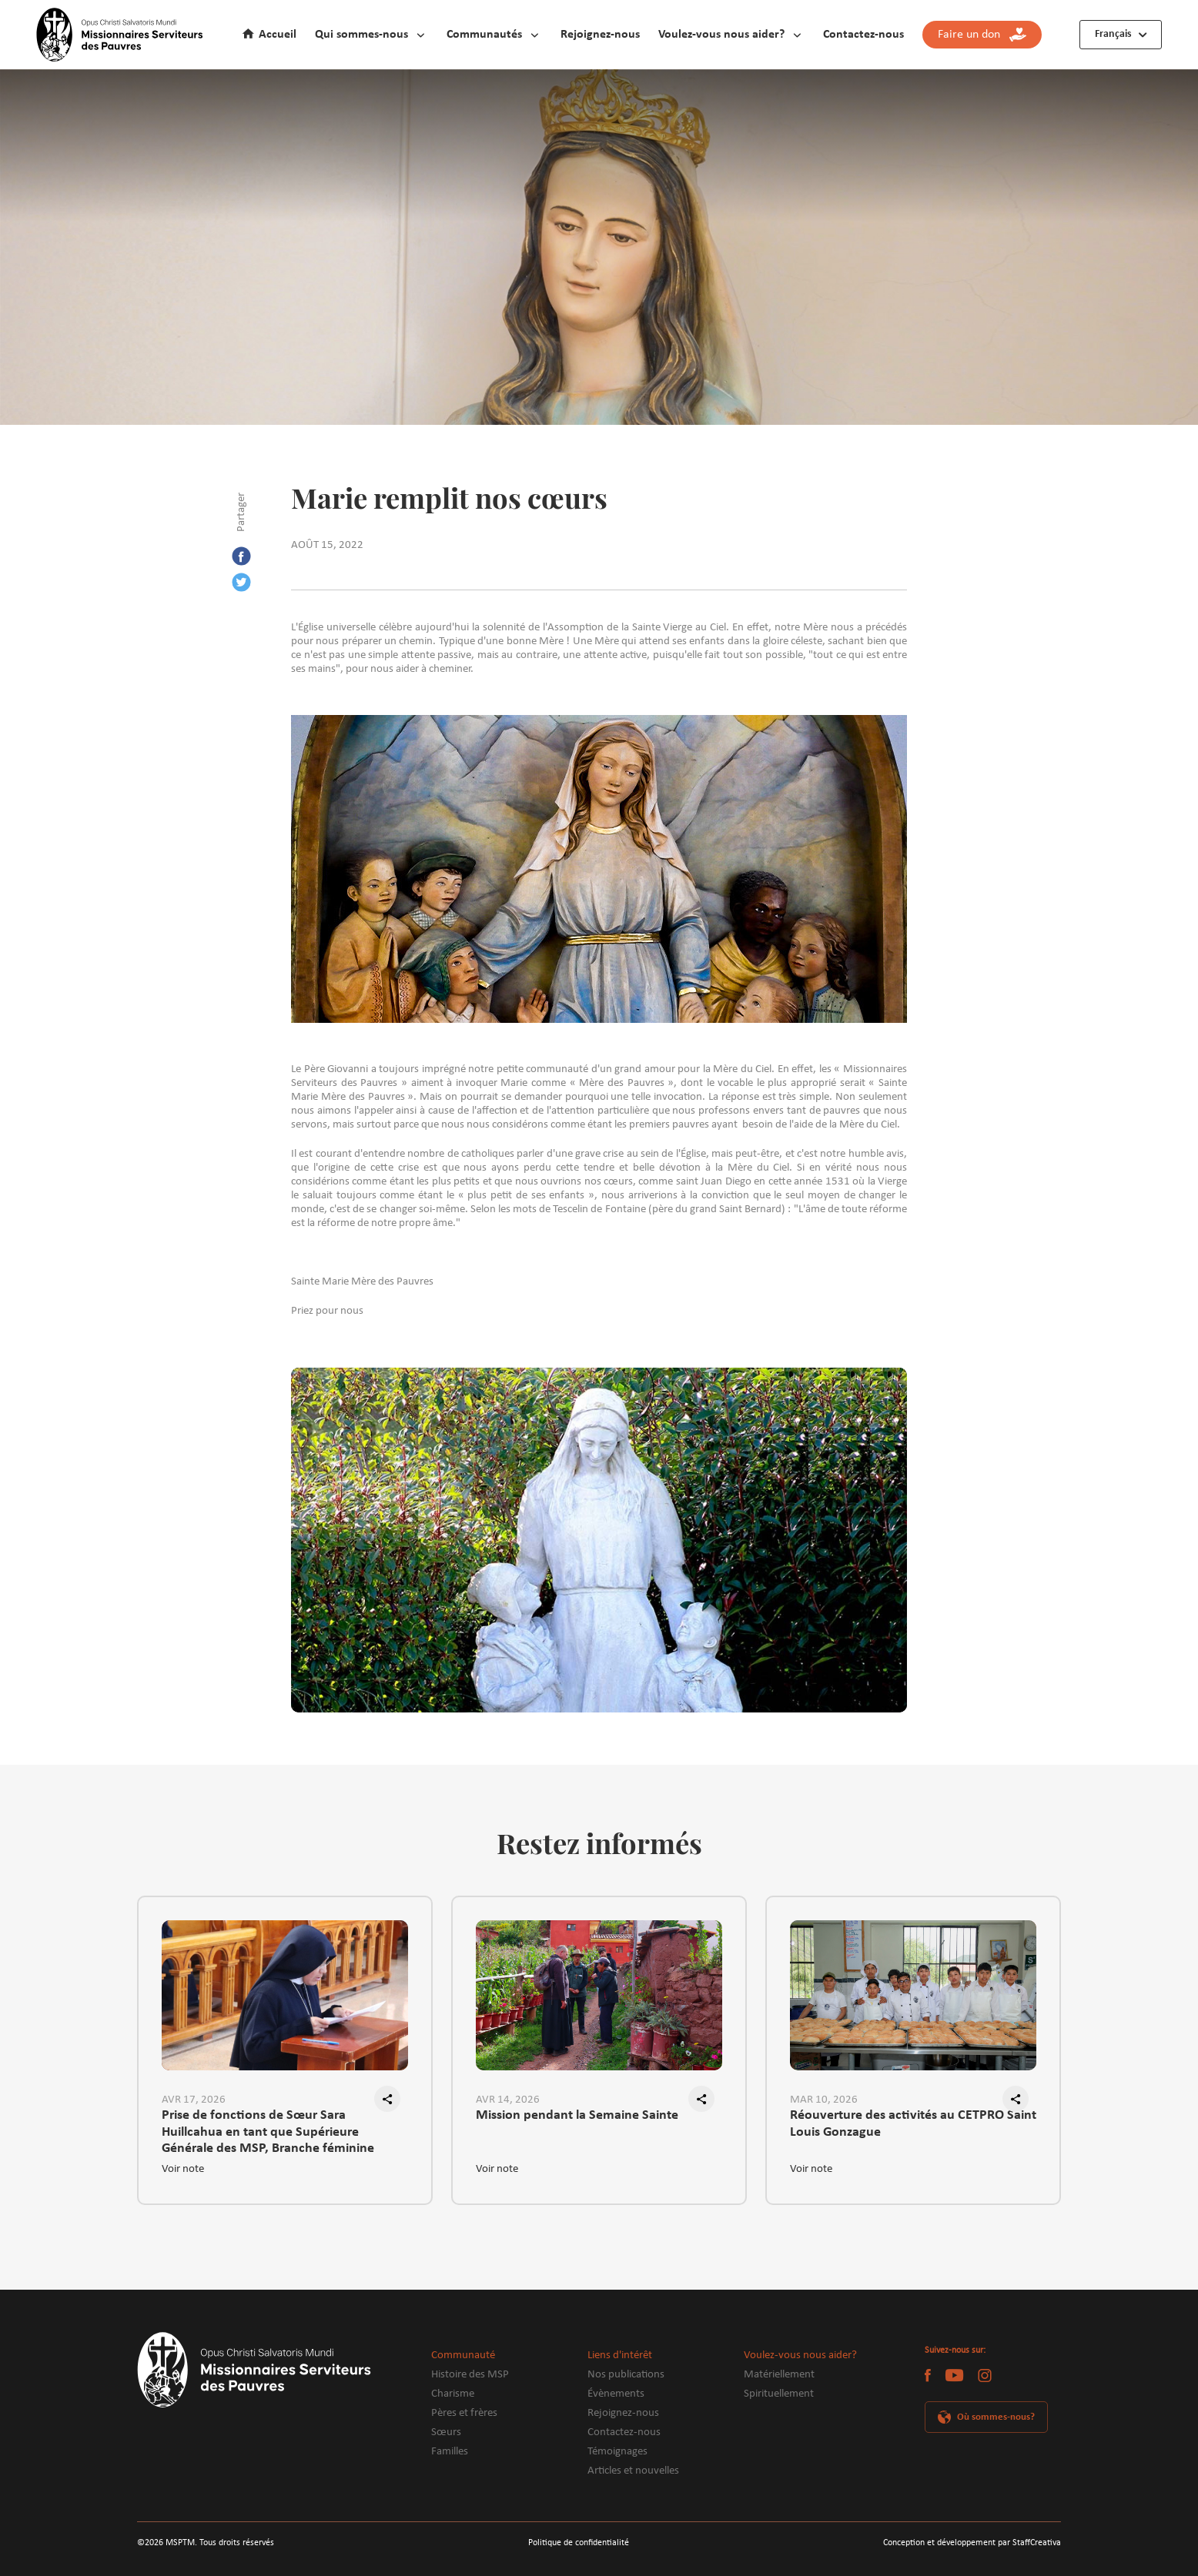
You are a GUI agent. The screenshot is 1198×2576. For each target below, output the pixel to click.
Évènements (615, 2394)
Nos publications (625, 2375)
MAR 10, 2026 (824, 2100)
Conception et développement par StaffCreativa (972, 2543)
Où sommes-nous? (996, 2417)
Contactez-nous (863, 34)
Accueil (277, 34)
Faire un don (982, 35)
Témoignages (617, 2451)
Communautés (484, 34)
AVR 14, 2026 (508, 2100)
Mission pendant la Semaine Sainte (577, 2115)
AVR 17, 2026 (194, 2100)
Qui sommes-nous (361, 34)
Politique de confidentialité (578, 2543)
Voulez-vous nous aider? (721, 34)
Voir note (183, 2169)
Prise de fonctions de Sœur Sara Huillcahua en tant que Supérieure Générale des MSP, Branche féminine (268, 2124)
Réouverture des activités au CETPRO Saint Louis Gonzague (913, 2123)
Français (1113, 34)
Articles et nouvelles (633, 2471)
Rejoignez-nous (600, 34)
